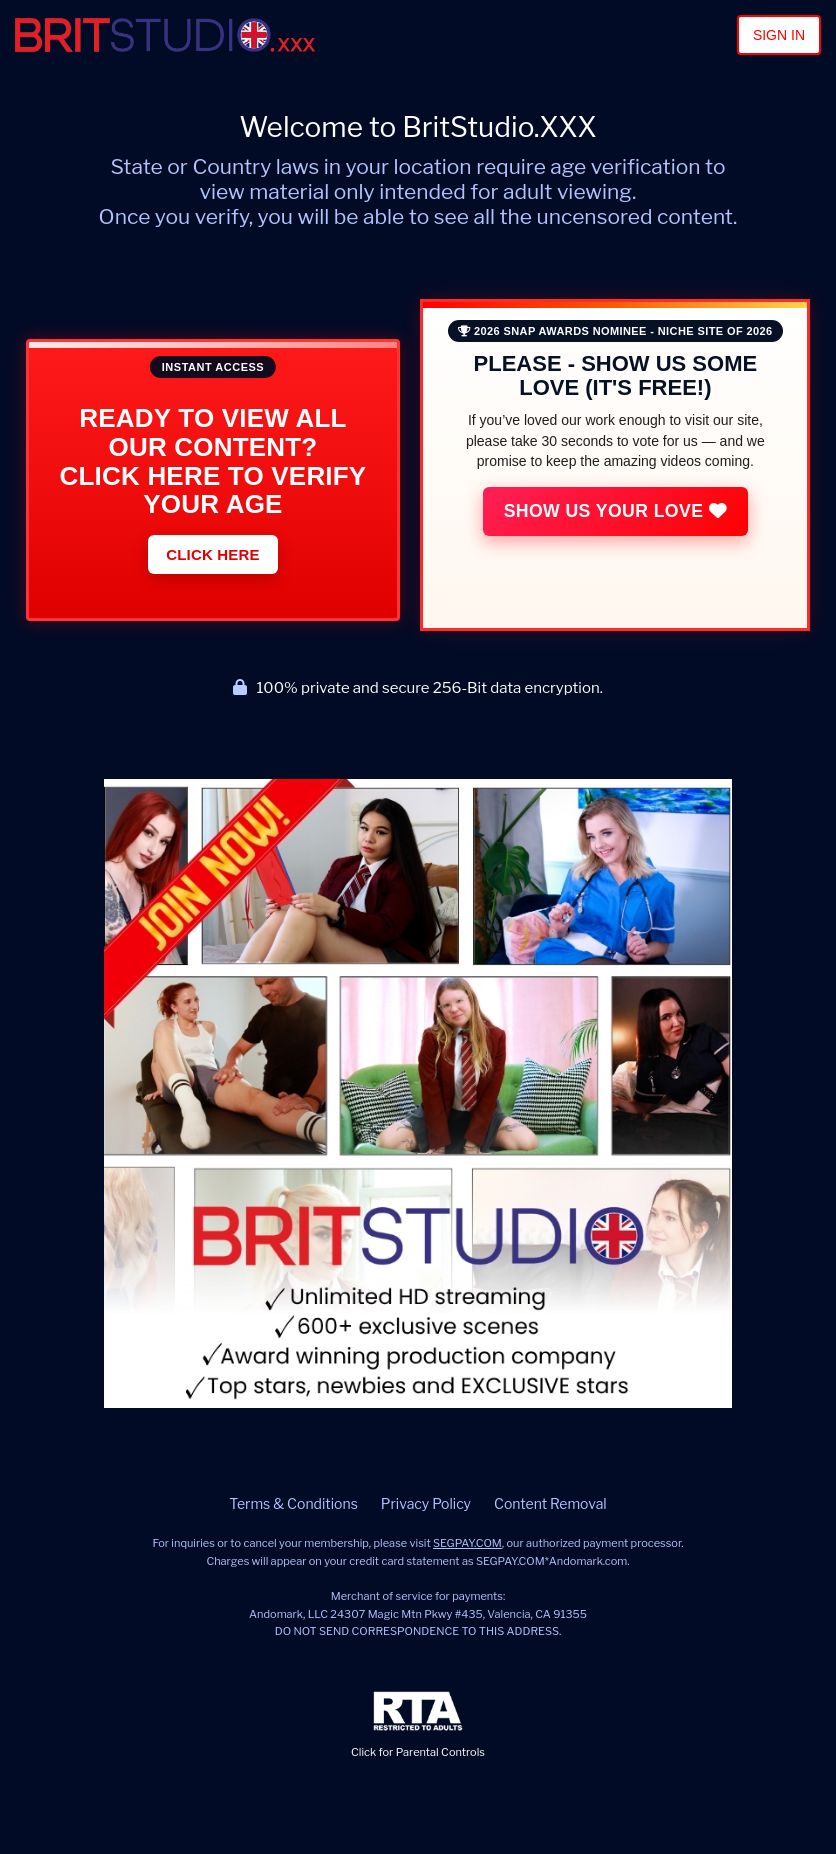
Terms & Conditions (293, 1503)
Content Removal (550, 1503)
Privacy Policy (426, 1503)
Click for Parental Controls (418, 1725)
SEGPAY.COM (467, 1543)
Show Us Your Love (622, 511)
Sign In (779, 35)
